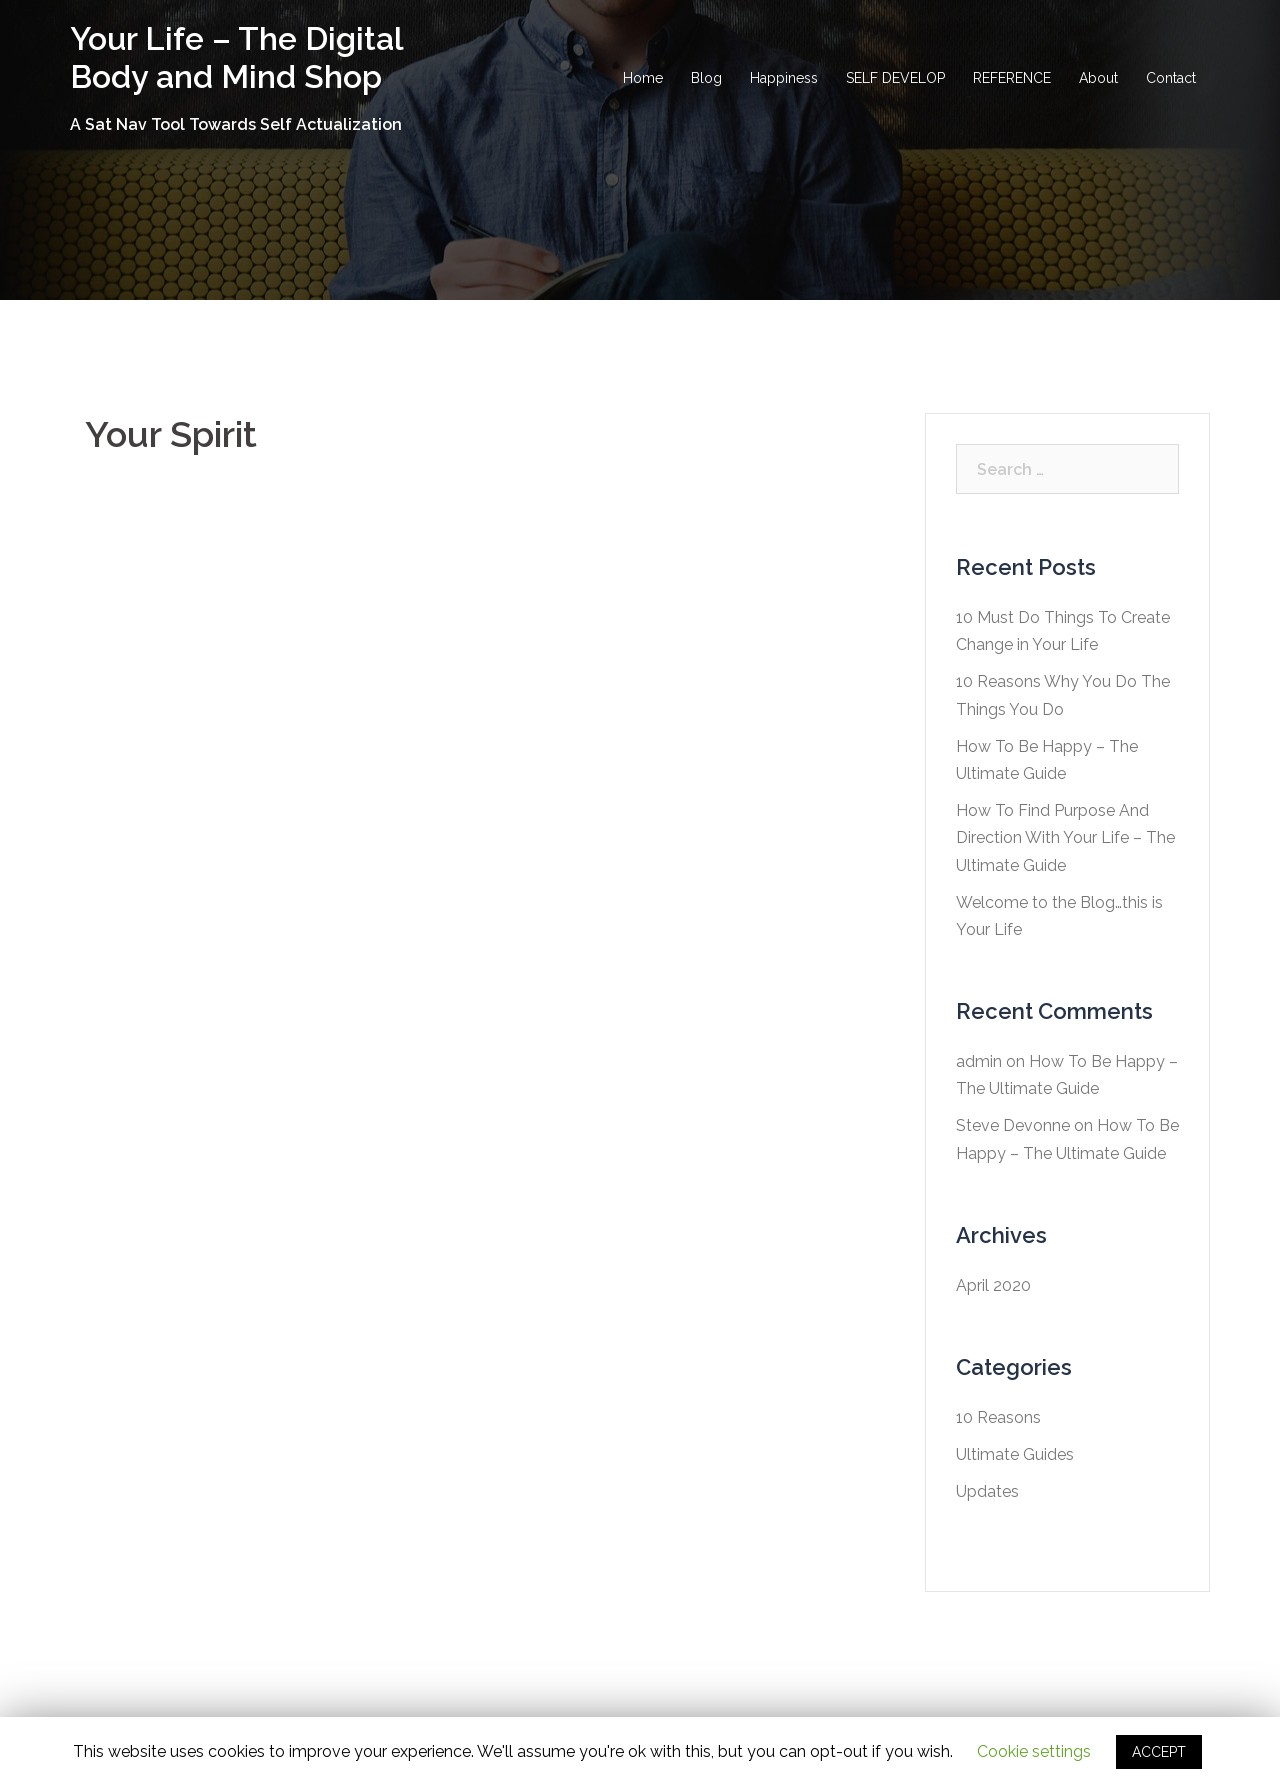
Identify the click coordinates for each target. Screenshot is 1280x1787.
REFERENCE (1012, 78)
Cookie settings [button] (1034, 1751)
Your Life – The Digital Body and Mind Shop (236, 57)
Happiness (784, 78)
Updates (987, 1491)
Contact (1171, 78)
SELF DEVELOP (895, 78)
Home (643, 78)
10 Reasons (998, 1417)
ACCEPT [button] (1159, 1752)
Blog (706, 78)
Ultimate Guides (1015, 1454)
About (1098, 78)
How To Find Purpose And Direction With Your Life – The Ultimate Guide (1065, 837)
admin (979, 1061)
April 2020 (993, 1285)
